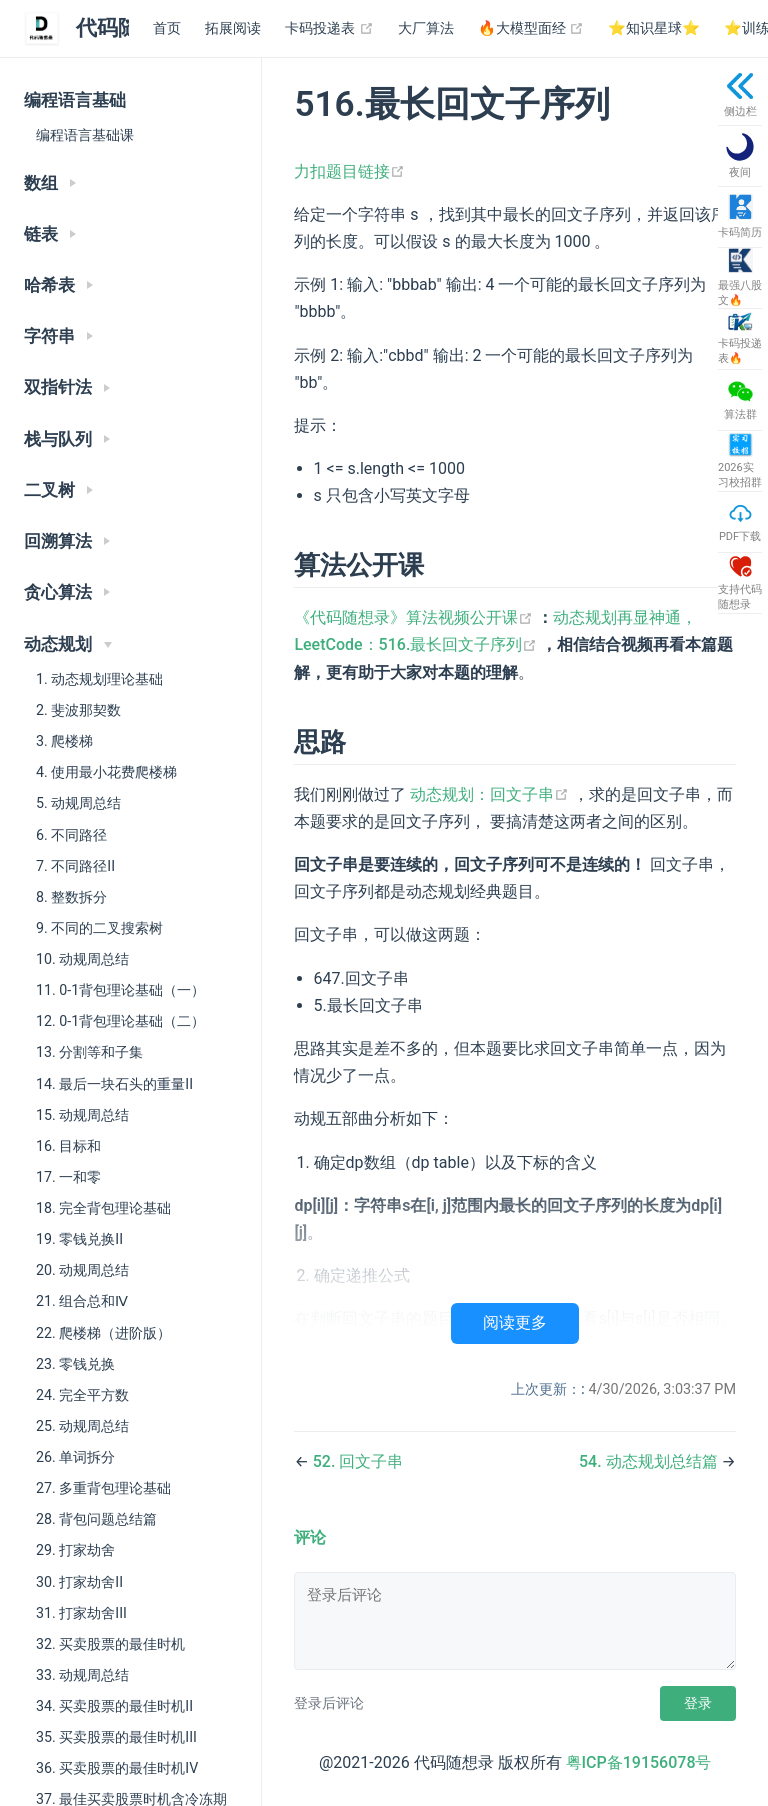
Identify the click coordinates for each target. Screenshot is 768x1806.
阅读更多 (515, 1322)
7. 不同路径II (75, 866)
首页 (167, 28)
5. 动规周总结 (78, 803)
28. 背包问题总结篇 (96, 1519)
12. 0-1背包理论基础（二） (120, 1021)
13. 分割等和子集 (89, 1052)
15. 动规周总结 (82, 1115)
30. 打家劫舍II (79, 1582)
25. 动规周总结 (82, 1426)
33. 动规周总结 (82, 1675)
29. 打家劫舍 (75, 1550)
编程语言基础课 (85, 135)
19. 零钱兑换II (79, 1239)
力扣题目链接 (349, 171)
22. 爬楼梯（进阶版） (103, 1333)
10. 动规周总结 (82, 959)
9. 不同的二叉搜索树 (99, 928)
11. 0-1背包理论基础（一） (120, 990)
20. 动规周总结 (82, 1270)
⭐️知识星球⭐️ (654, 28)
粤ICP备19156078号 (639, 1762)
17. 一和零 (68, 1177)
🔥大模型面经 (531, 29)
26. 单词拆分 (75, 1457)
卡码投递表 (329, 29)
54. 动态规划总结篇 (650, 1461)
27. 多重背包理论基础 (103, 1488)
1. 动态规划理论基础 (99, 679)
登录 (698, 1703)
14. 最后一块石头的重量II (114, 1084)
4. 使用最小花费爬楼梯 (106, 772)
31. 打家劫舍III (81, 1613)
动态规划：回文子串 (491, 794)
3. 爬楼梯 (64, 741)
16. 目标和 (68, 1146)
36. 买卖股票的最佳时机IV (117, 1768)
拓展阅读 (233, 28)
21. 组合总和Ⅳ (82, 1301)
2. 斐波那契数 (78, 710)
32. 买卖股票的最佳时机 (110, 1644)
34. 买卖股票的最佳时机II (114, 1706)
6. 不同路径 (71, 835)
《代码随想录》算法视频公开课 (415, 617)
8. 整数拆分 (71, 897)
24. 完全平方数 (82, 1395)
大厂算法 (426, 28)
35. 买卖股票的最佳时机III (116, 1737)
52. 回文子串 (358, 1461)
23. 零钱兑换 (75, 1364)
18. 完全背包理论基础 (103, 1208)
